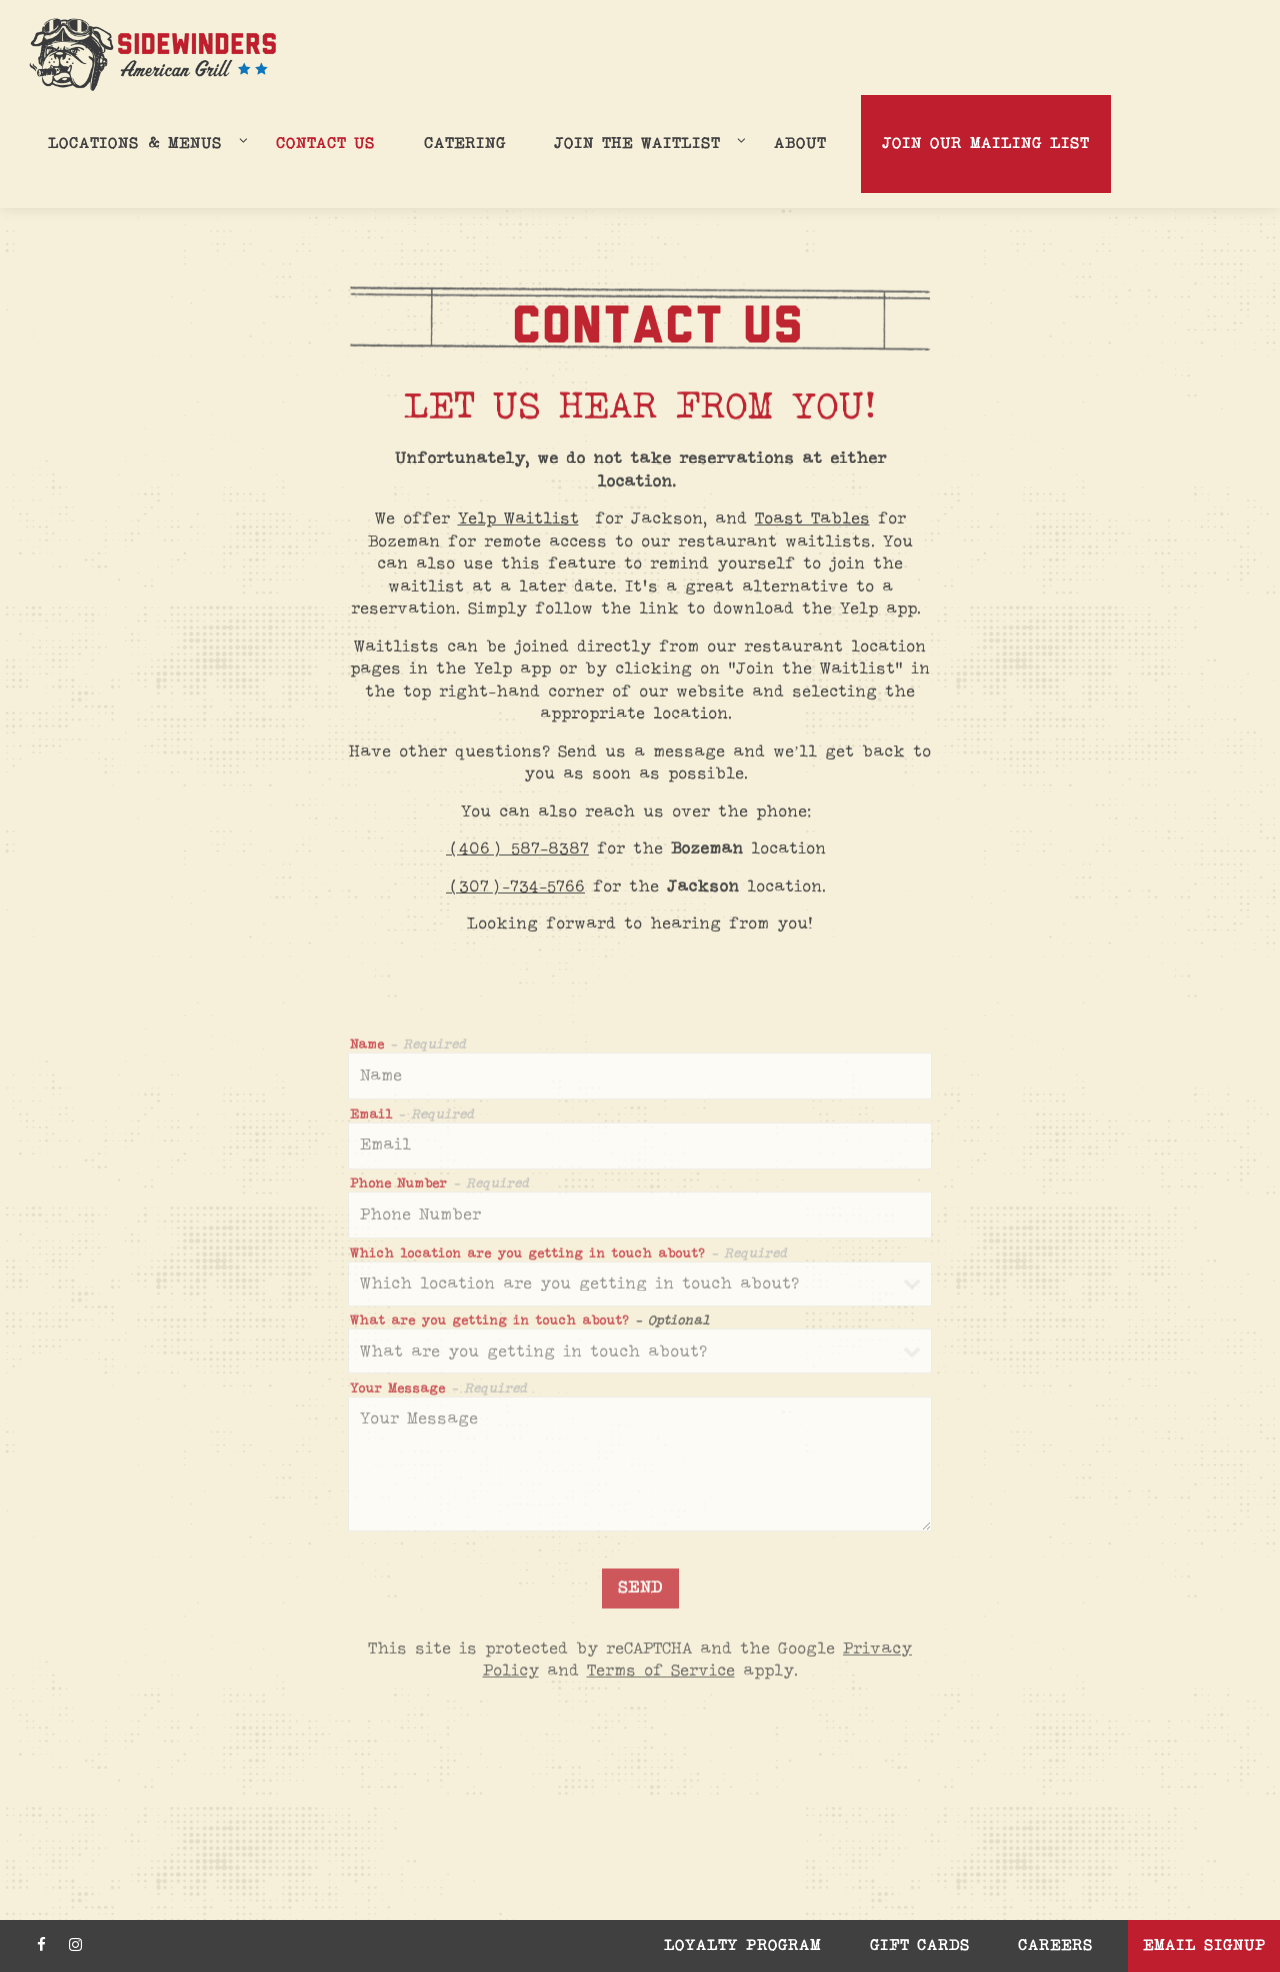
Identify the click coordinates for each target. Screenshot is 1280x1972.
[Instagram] (75, 1945)
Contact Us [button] (325, 144)
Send (640, 1592)
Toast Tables (812, 520)
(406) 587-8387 (517, 850)
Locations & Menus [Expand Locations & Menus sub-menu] (144, 143)
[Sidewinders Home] (153, 55)
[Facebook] (41, 1945)
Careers (1055, 1946)
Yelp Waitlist (518, 520)
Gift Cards (920, 1946)
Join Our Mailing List (985, 144)
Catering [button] (465, 144)
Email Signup (1204, 1946)
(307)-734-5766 (515, 887)
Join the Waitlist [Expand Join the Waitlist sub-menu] (646, 143)
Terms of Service (661, 1675)
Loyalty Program (742, 1946)
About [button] (800, 144)
